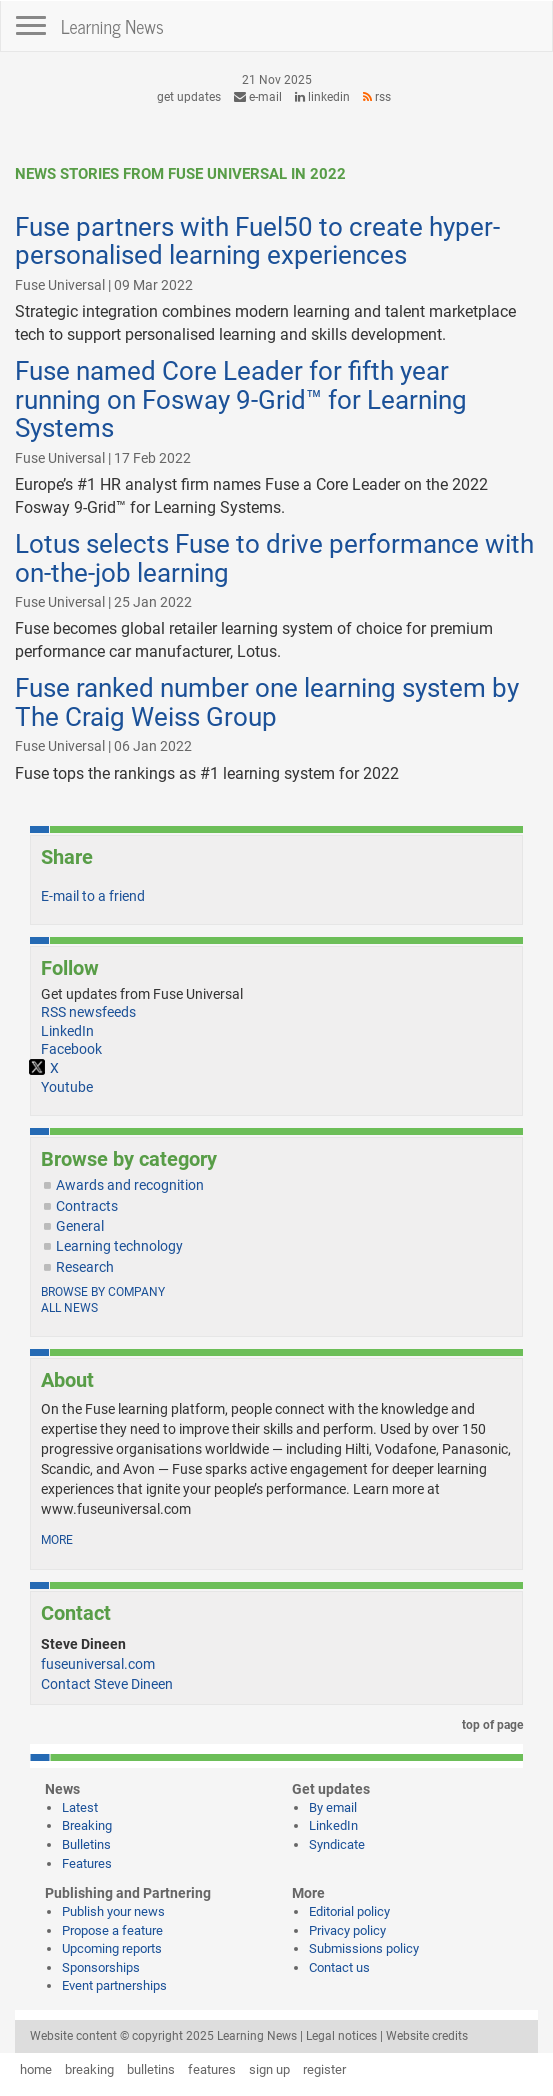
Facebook (71, 1049)
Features (87, 1863)
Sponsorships (101, 1967)
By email (333, 1807)
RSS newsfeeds (88, 1012)
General (80, 1226)
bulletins (151, 2069)
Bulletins (86, 1844)
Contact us (339, 1967)
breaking (89, 2069)
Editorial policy (349, 1911)
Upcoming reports (112, 1948)
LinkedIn (322, 97)
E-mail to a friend (93, 896)
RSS (377, 97)
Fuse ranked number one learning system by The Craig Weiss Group (267, 702)
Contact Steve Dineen (107, 1684)
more (57, 1540)
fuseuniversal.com (98, 1664)
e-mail (258, 97)
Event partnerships (114, 1985)
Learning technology (119, 1246)
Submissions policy (364, 1948)
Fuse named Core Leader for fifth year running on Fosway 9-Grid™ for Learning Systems (241, 399)
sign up (269, 2069)
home (36, 2069)
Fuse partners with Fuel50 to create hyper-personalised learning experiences (257, 241)
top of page (489, 1725)
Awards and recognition (130, 1185)
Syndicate (337, 1844)
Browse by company (103, 1292)
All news (69, 1308)
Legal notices (341, 2036)
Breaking (87, 1825)
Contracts (87, 1206)
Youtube (67, 1087)
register (324, 2069)
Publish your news (113, 1911)
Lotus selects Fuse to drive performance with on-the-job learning (274, 558)
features (212, 2069)
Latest (80, 1807)
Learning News (112, 26)
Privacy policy (347, 1930)
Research (85, 1267)
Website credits (427, 2036)
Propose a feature (112, 1930)
